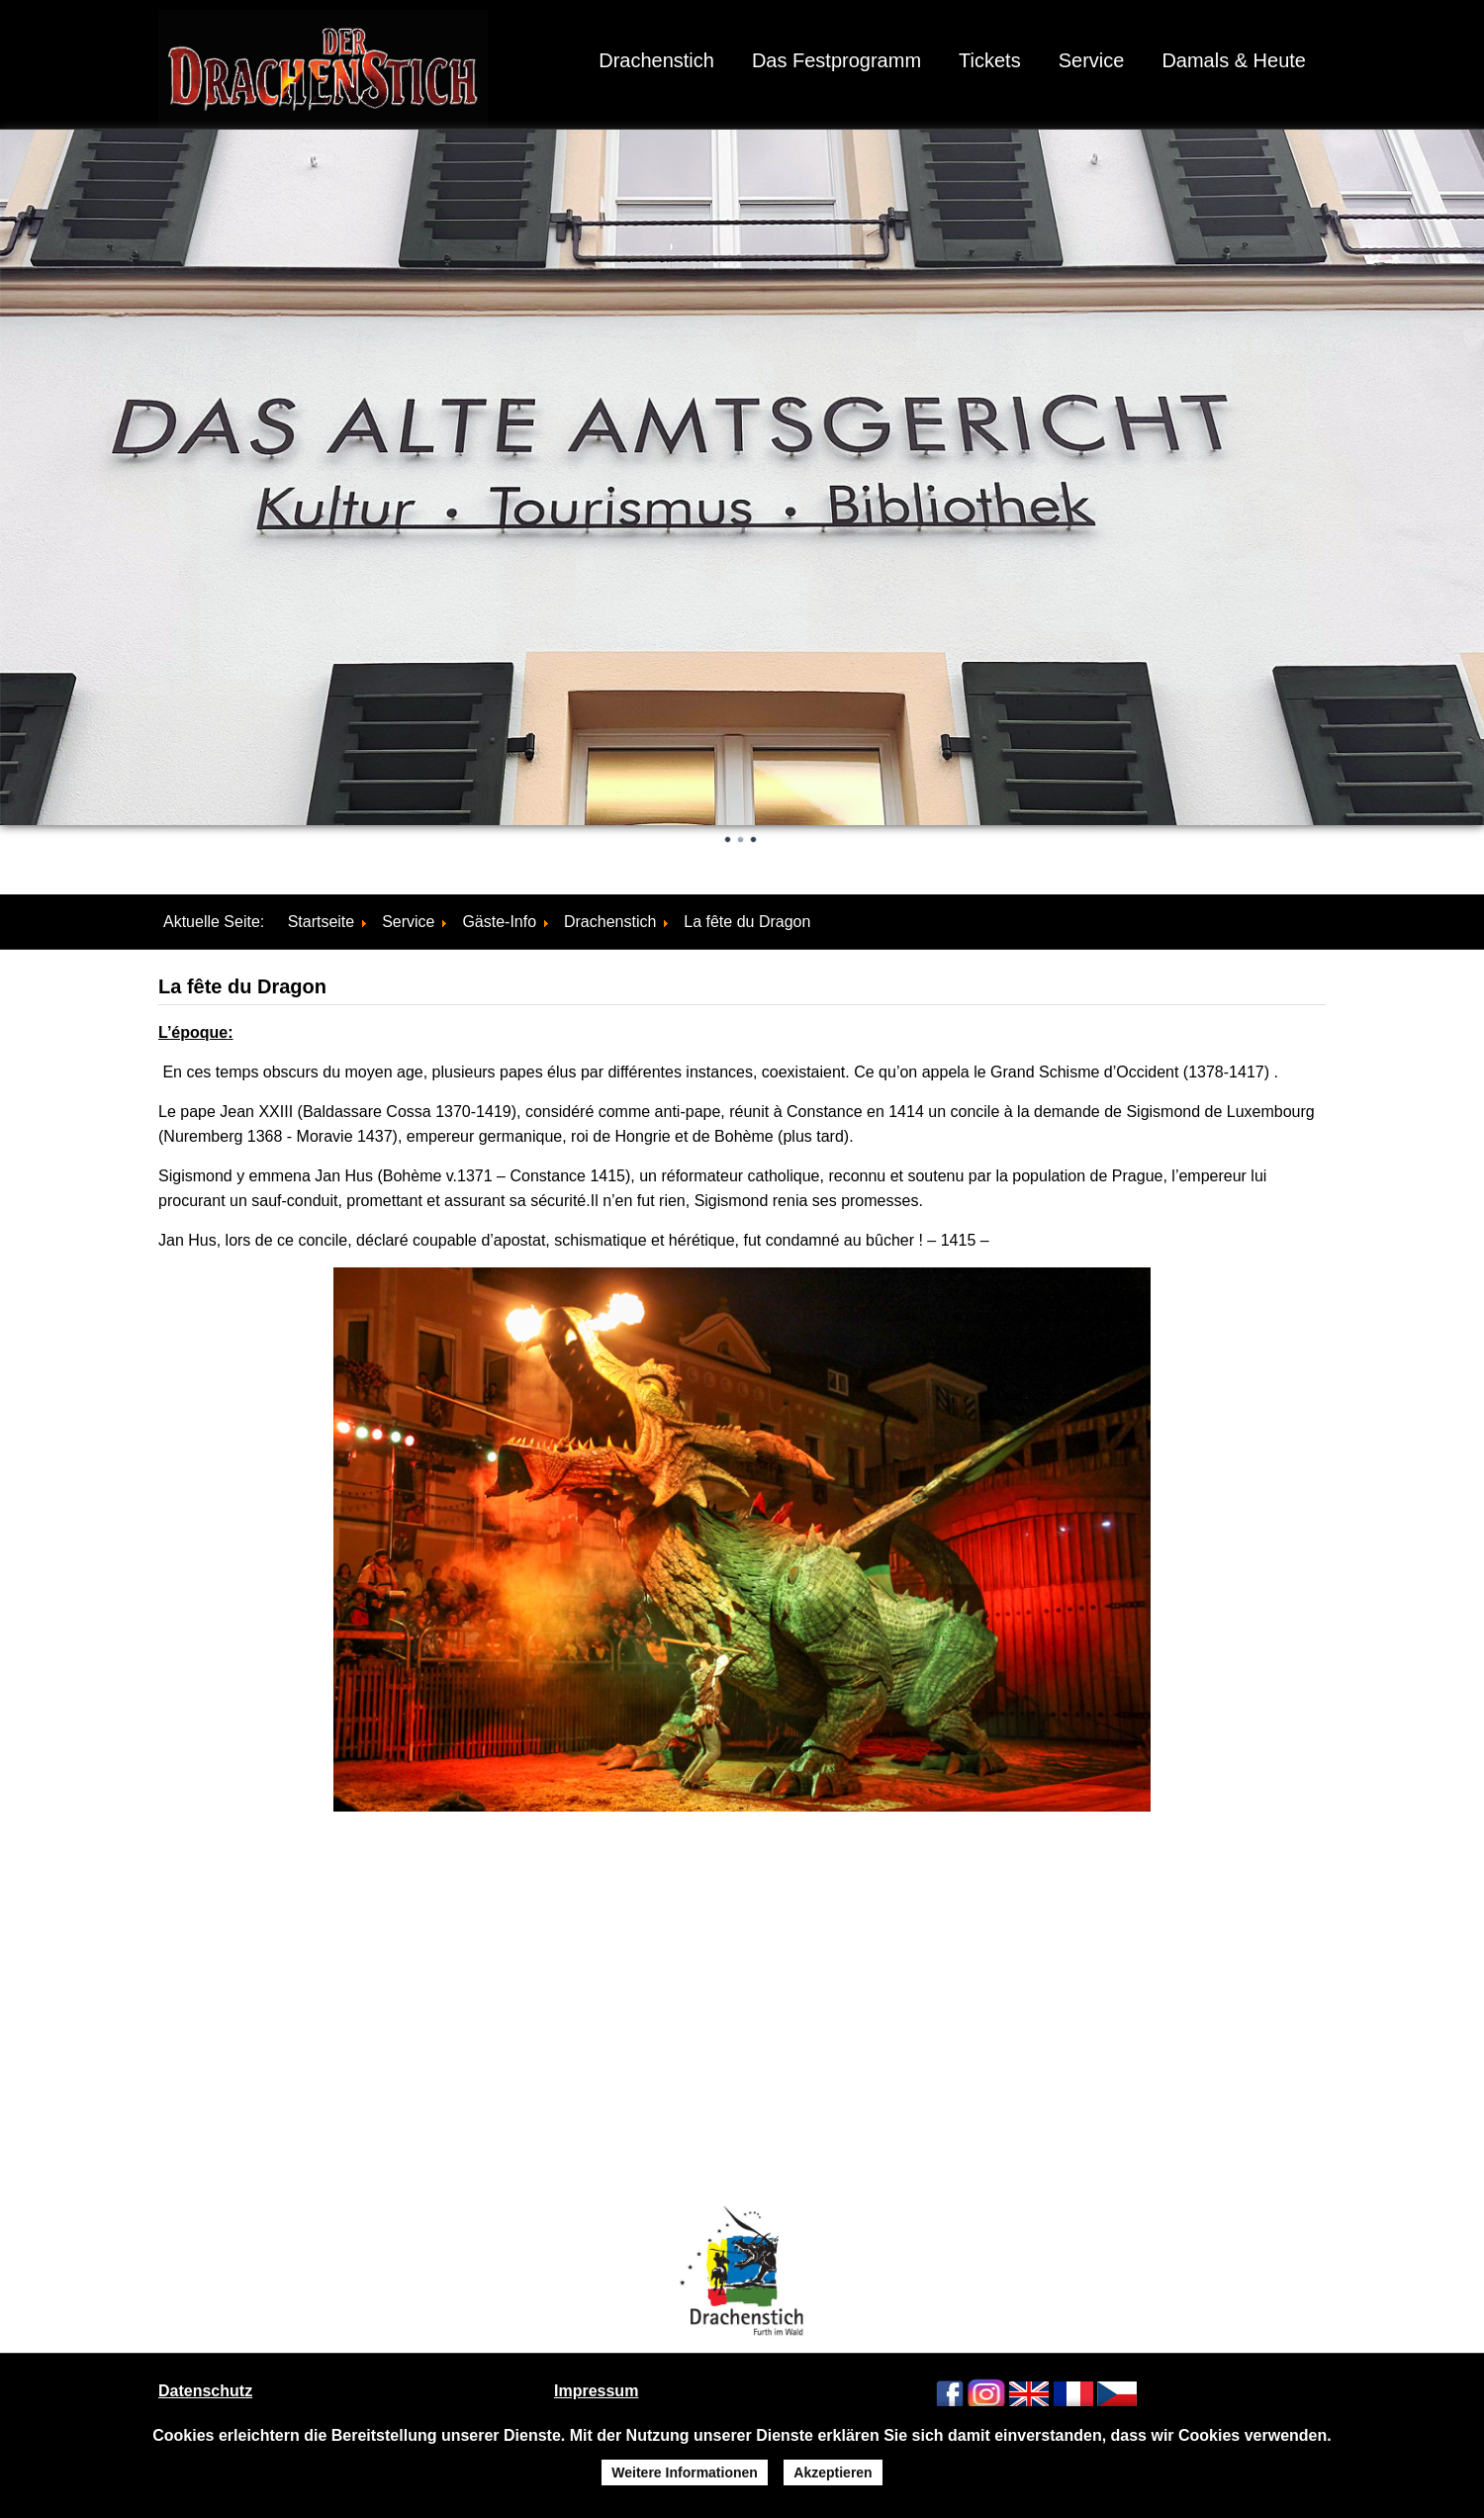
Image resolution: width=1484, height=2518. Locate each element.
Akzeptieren (832, 2472)
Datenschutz (205, 2390)
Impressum (596, 2390)
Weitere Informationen (684, 2472)
